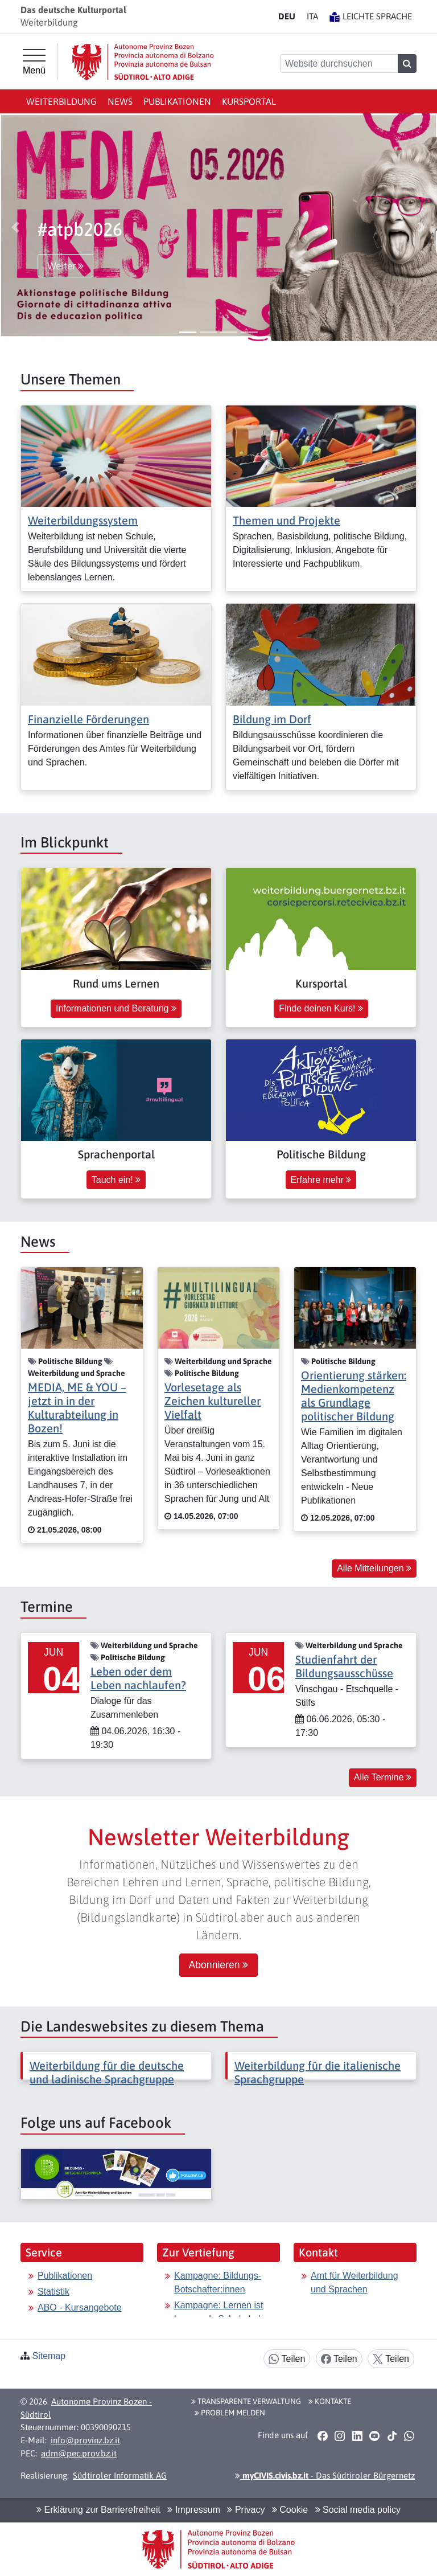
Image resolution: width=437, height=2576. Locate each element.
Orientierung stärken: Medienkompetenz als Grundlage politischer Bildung (353, 1396)
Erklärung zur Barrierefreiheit (98, 2509)
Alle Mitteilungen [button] (374, 1568)
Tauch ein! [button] (116, 1180)
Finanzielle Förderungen (88, 719)
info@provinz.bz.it (85, 2440)
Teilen (287, 2359)
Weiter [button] (65, 266)
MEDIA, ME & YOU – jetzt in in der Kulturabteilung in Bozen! (77, 1408)
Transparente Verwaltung (246, 2401)
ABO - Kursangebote (80, 2307)
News (120, 101)
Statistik (53, 2291)
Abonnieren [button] (219, 1965)
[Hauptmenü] (34, 62)
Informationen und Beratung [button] (116, 1008)
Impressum (193, 2509)
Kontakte (329, 2401)
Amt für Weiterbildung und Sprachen (354, 2282)
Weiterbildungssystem (83, 520)
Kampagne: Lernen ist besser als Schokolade (220, 2312)
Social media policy (358, 2509)
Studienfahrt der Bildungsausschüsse (344, 1666)
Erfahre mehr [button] (321, 1180)
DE (286, 16)
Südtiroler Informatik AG (120, 2475)
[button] (15, 227)
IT (312, 16)
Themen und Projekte (286, 520)
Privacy (246, 2509)
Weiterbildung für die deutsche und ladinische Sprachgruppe (107, 2072)
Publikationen (177, 101)
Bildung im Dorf (272, 719)
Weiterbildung (61, 101)
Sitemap (48, 2356)
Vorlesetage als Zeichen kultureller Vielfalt (212, 1401)
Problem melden (230, 2412)
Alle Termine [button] (382, 1777)
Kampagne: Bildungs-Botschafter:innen (217, 2282)
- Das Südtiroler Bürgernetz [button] (325, 2475)
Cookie (290, 2509)
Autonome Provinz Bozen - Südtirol (86, 2408)
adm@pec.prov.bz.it (79, 2453)
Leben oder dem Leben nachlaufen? (138, 1678)
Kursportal (249, 101)
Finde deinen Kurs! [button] (321, 1008)
